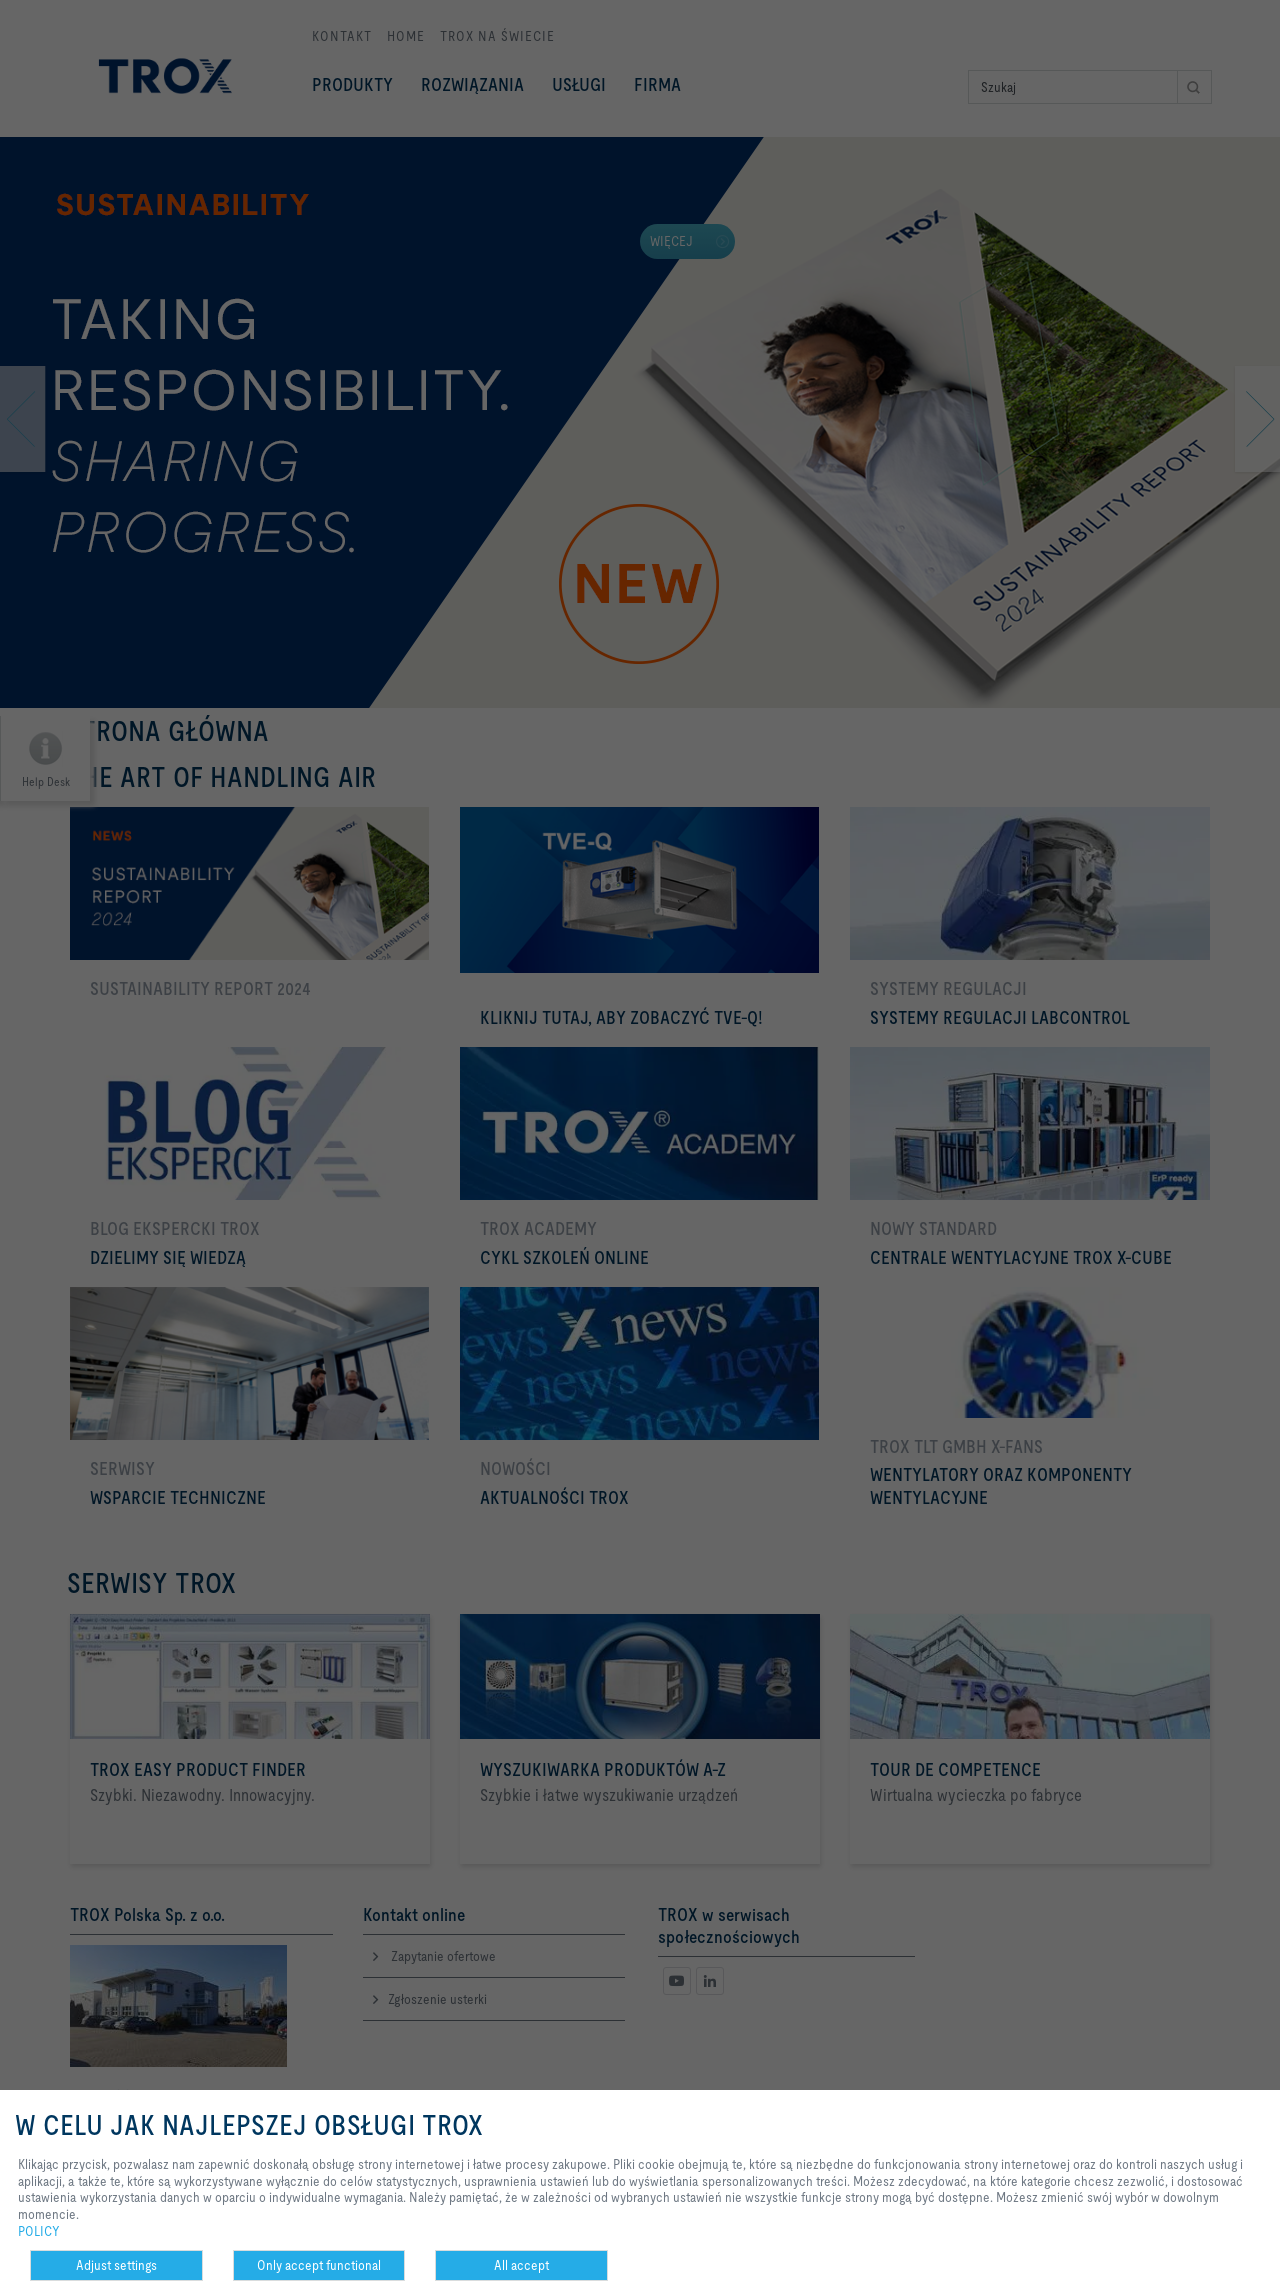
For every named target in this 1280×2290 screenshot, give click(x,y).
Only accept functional (319, 2265)
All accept (521, 2265)
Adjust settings (116, 2265)
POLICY (39, 2231)
